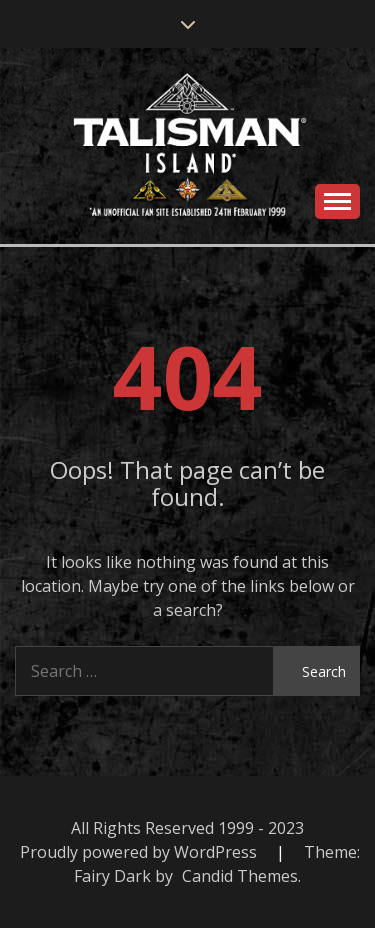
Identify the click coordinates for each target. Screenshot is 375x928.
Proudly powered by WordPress (140, 852)
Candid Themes (240, 876)
